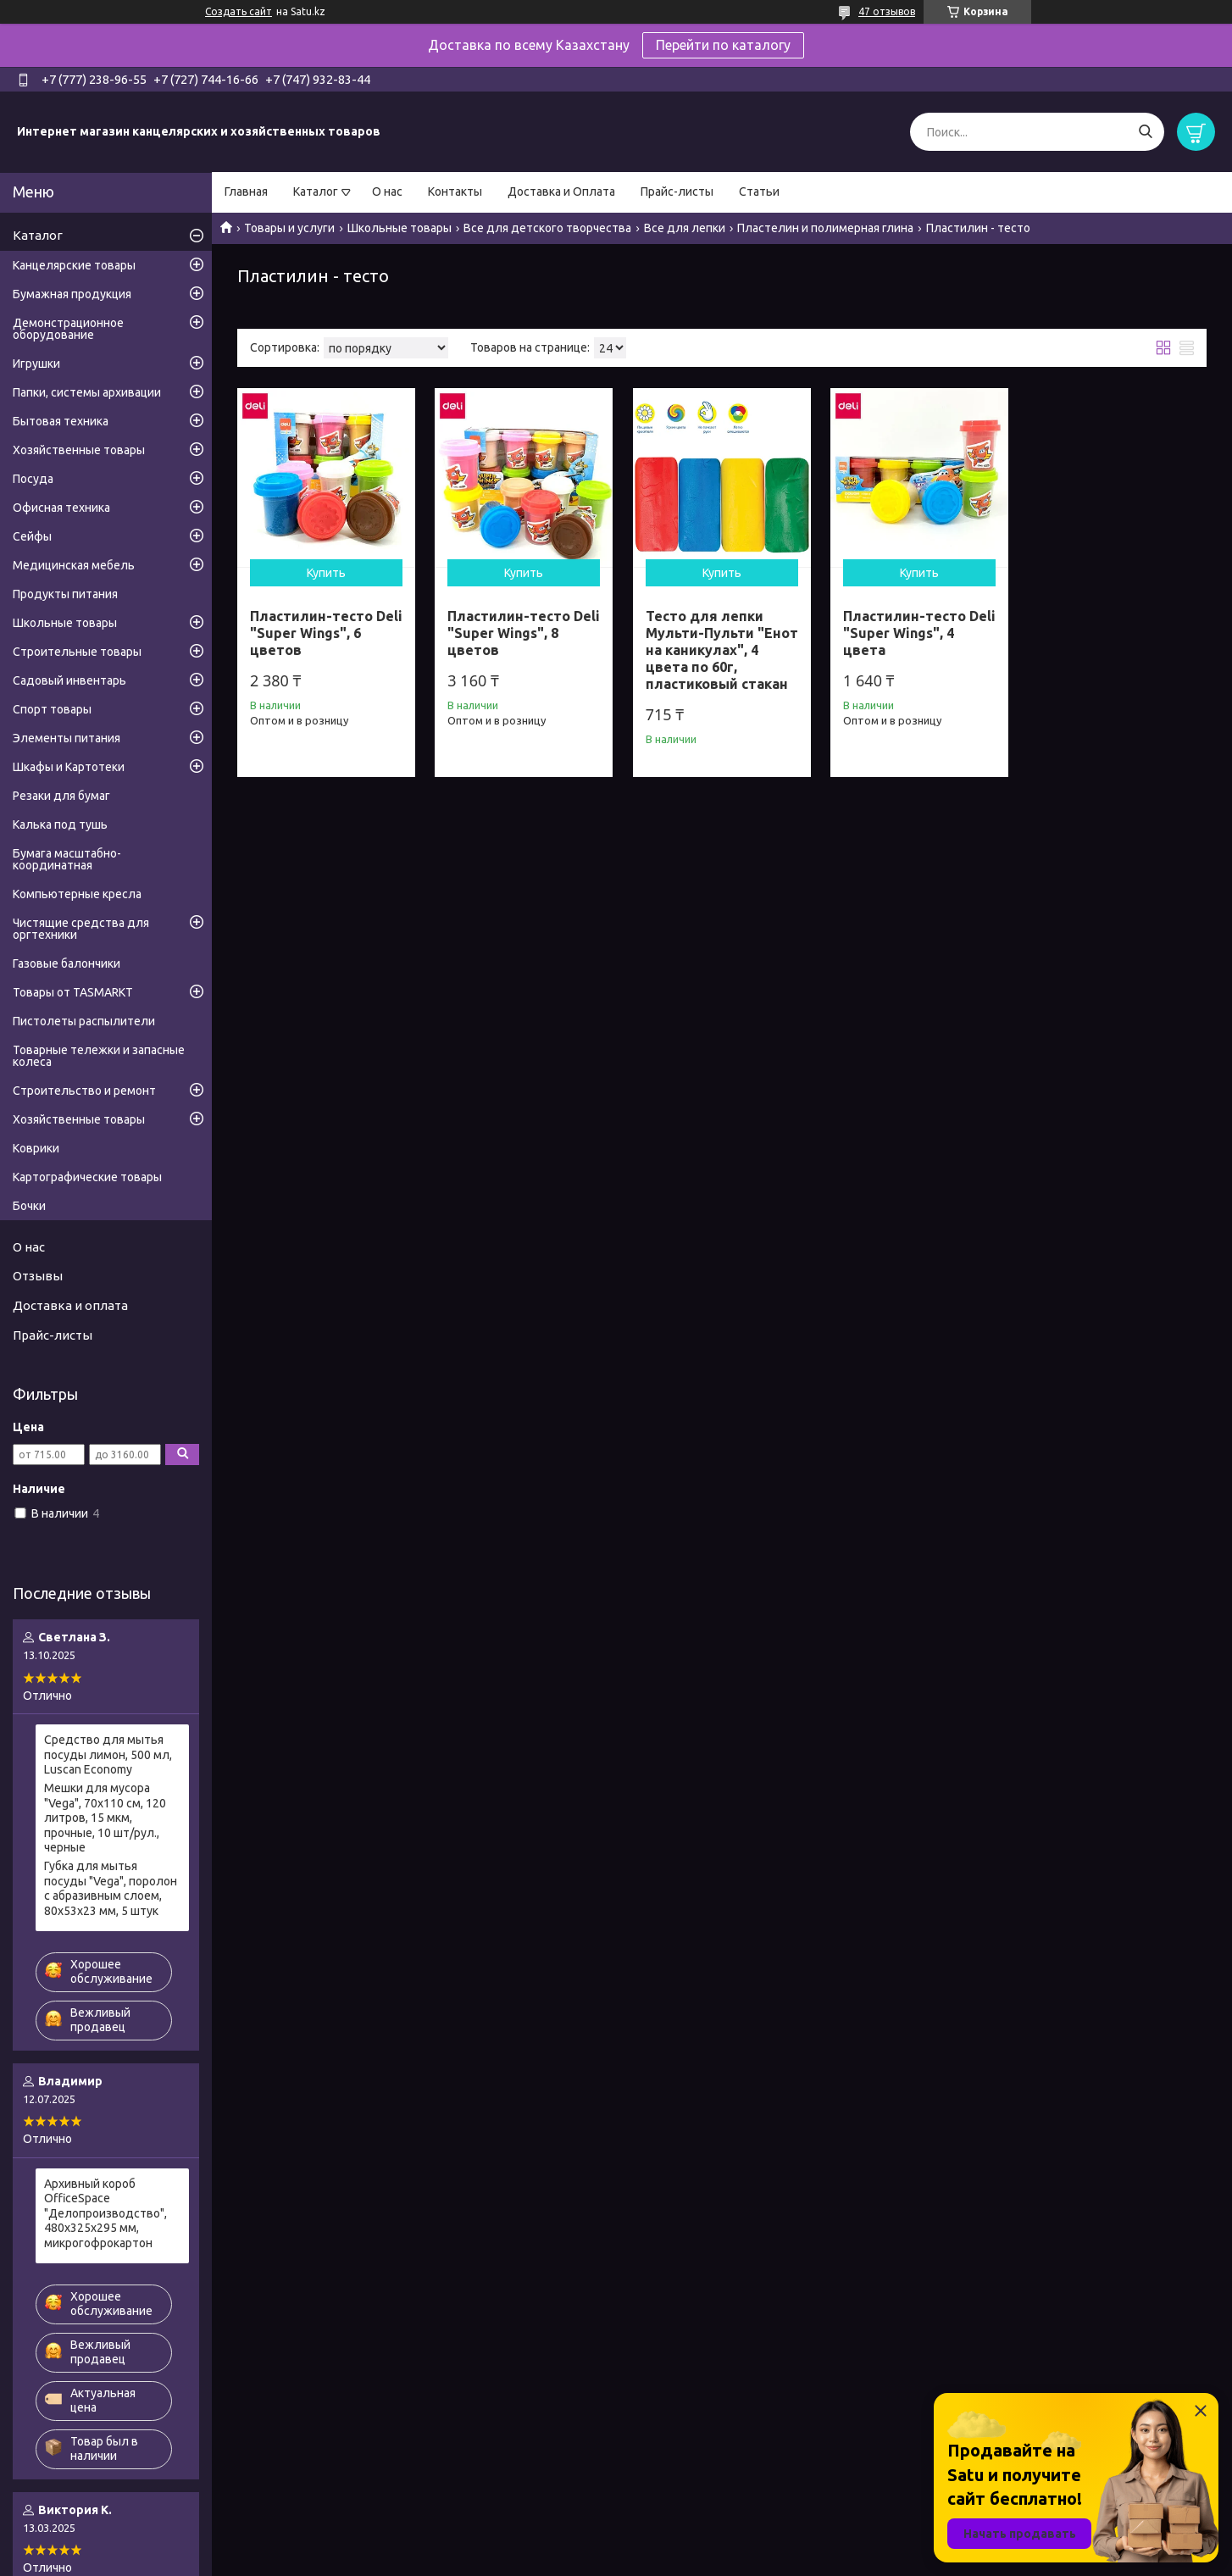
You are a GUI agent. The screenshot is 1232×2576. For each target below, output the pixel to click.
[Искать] (1145, 132)
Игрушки (36, 363)
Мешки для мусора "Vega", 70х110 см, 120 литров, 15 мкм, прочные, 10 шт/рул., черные (105, 1817)
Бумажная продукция (72, 294)
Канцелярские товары (74, 265)
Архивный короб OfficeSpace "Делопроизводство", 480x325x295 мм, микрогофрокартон (105, 2213)
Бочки (29, 1206)
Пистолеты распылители (84, 1021)
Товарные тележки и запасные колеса (99, 1056)
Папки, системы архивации (87, 392)
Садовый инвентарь (69, 680)
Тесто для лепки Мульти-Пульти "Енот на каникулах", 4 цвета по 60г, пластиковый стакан (722, 649)
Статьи (759, 191)
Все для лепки (684, 228)
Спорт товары (52, 709)
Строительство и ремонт (84, 1090)
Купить (326, 573)
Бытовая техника (60, 421)
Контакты (455, 191)
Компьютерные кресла (77, 894)
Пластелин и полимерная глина (825, 228)
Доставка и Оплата (561, 191)
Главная (246, 191)
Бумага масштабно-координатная (67, 859)
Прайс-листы (677, 191)
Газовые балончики (66, 963)
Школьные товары (399, 228)
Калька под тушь (60, 824)
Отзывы (38, 1276)
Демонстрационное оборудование (68, 328)
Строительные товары (77, 651)
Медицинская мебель (74, 565)
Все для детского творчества (547, 228)
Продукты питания (65, 594)
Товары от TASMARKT (73, 992)
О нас (387, 191)
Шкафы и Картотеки (69, 767)
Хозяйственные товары (79, 450)
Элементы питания (66, 738)
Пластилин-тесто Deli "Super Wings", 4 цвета (919, 633)
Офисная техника (61, 507)
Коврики (36, 1148)
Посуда (33, 479)
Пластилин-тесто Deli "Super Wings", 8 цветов (523, 633)
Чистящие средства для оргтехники (81, 928)
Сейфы (32, 536)
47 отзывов (886, 11)
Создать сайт (238, 11)
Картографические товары (87, 1177)
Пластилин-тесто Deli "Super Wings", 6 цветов (326, 633)
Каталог (315, 191)
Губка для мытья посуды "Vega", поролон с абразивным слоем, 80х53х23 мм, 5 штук (110, 1888)
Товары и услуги (289, 228)
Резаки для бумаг (61, 795)
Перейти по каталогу (723, 45)
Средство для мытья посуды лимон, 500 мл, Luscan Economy (108, 1754)
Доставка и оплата (70, 1305)
